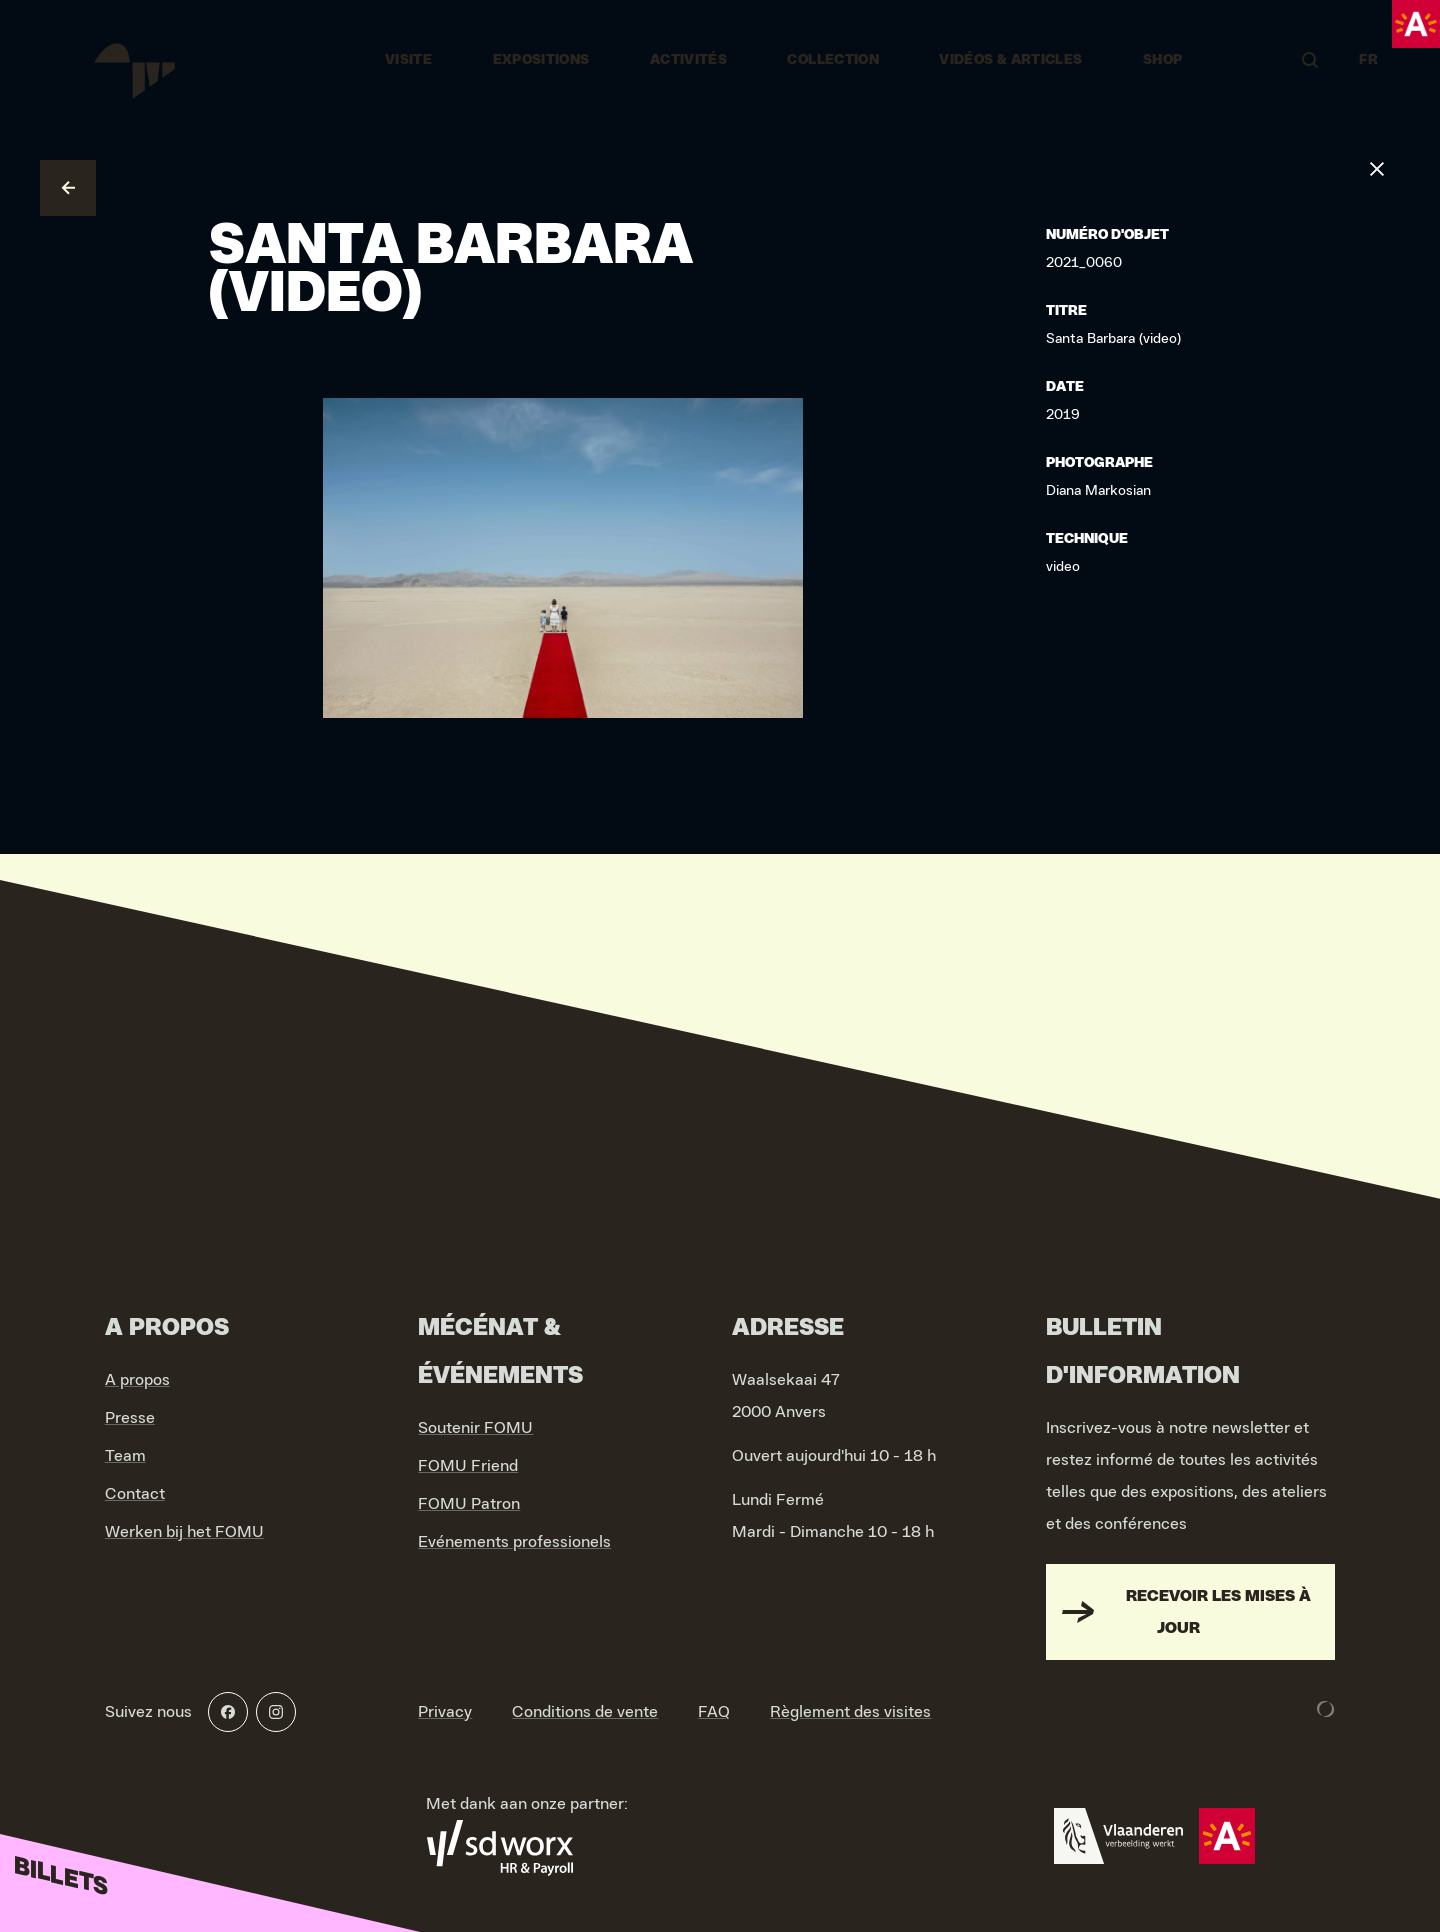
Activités (688, 60)
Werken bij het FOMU (184, 1532)
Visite (408, 60)
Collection (833, 60)
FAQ (714, 1712)
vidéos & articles (1010, 60)
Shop (1162, 60)
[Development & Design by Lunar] (1326, 1709)
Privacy (445, 1712)
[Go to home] (132, 60)
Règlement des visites (850, 1712)
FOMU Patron (469, 1504)
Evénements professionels (514, 1542)
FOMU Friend (468, 1466)
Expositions (541, 60)
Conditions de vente (585, 1712)
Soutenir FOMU (475, 1428)
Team (125, 1456)
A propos (137, 1380)
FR (1368, 60)
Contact (135, 1494)
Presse (130, 1418)
